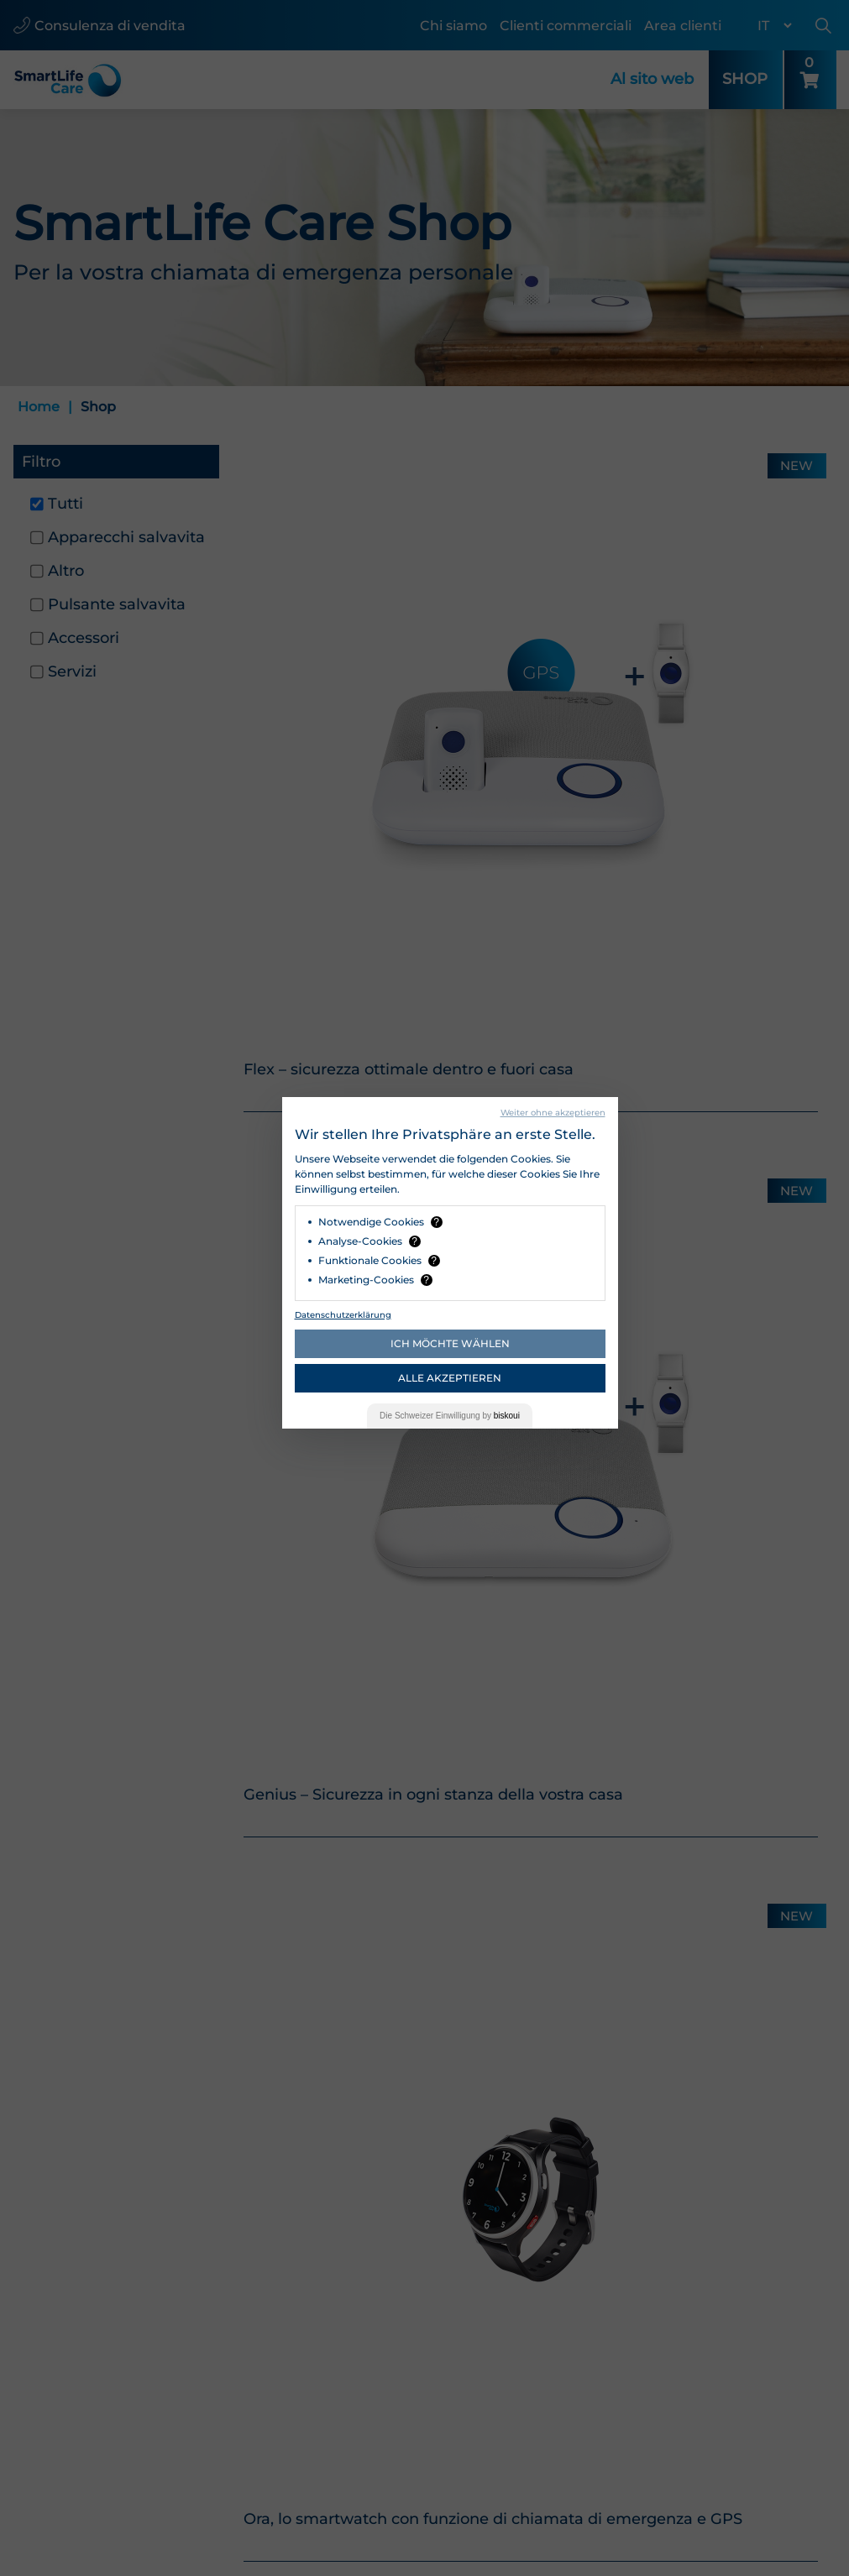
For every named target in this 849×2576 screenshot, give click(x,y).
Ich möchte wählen (450, 1343)
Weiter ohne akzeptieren (552, 1112)
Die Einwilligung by (450, 1415)
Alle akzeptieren (449, 1378)
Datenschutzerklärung (343, 1314)
